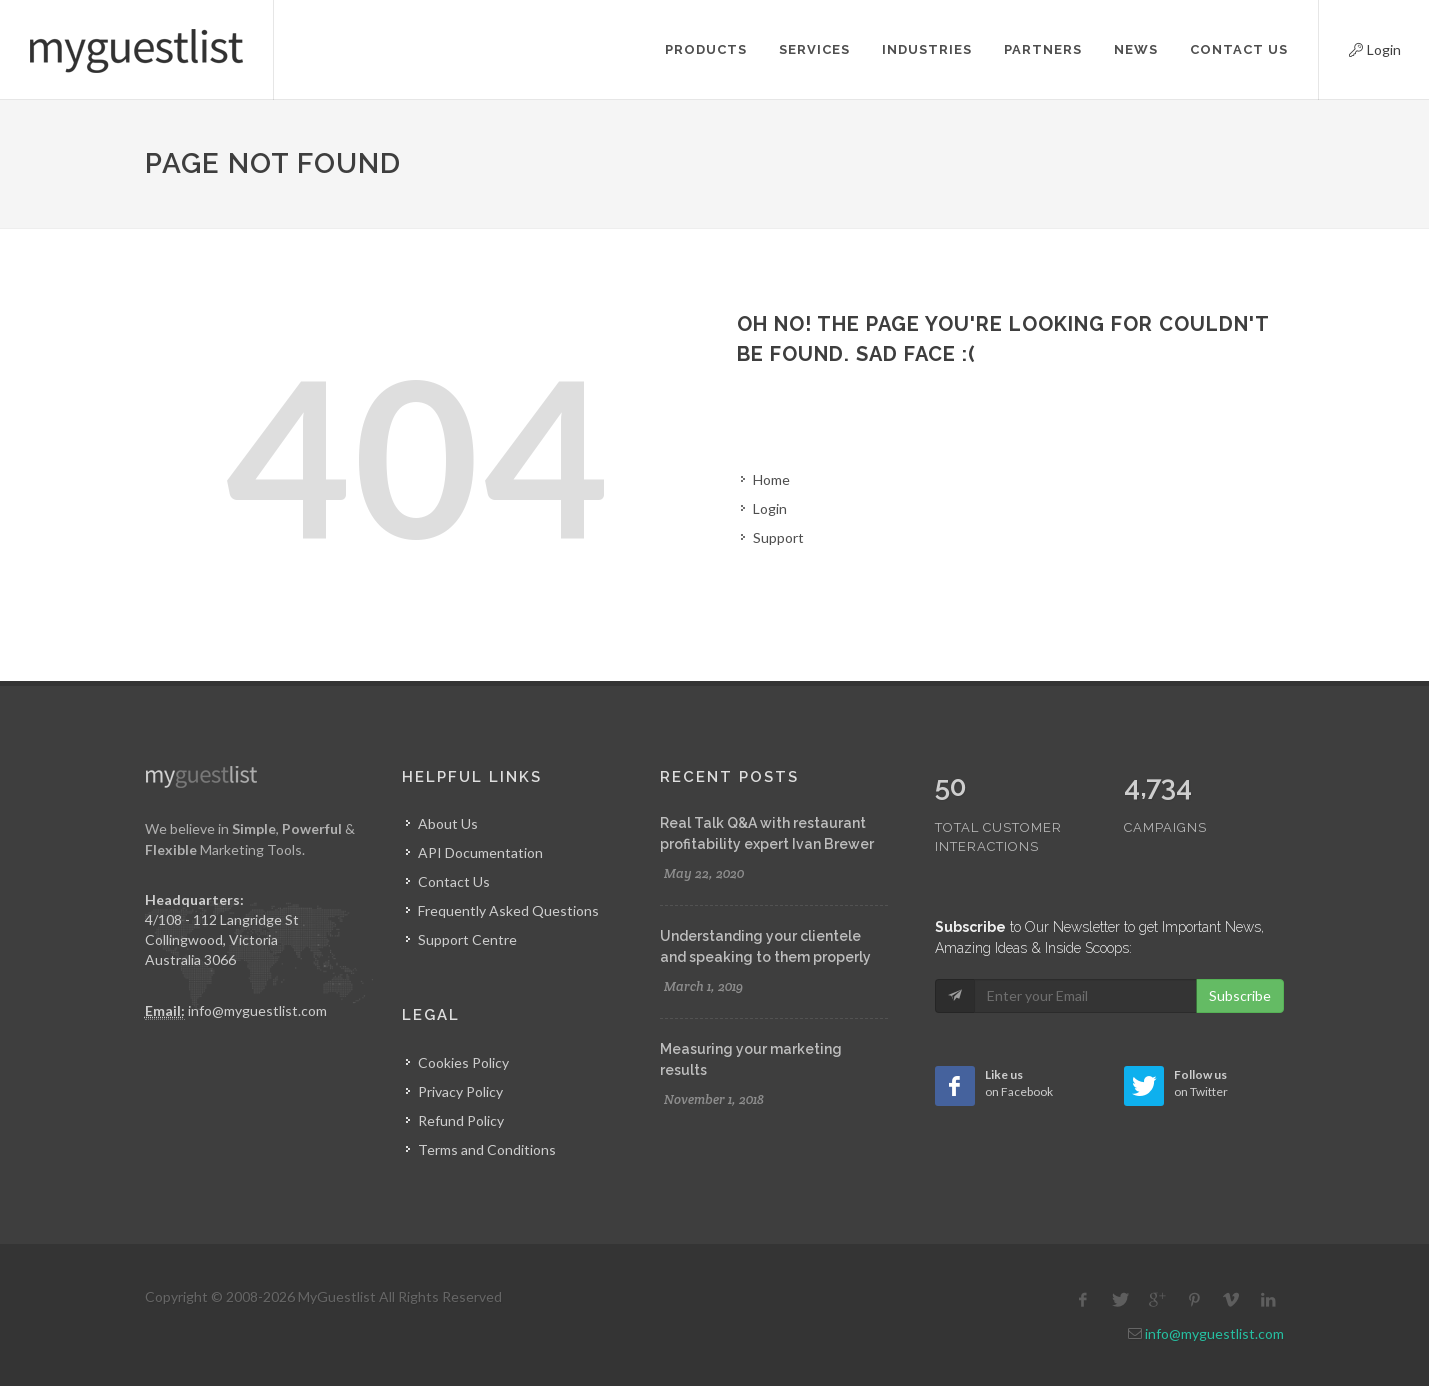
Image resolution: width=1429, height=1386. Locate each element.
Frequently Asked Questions (508, 910)
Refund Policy (461, 1120)
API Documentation (480, 852)
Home (771, 479)
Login (1358, 47)
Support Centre (467, 939)
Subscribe (1240, 953)
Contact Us (454, 881)
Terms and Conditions (487, 1149)
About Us (448, 823)
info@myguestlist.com (257, 1010)
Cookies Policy (463, 1062)
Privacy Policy (460, 1091)
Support (778, 537)
